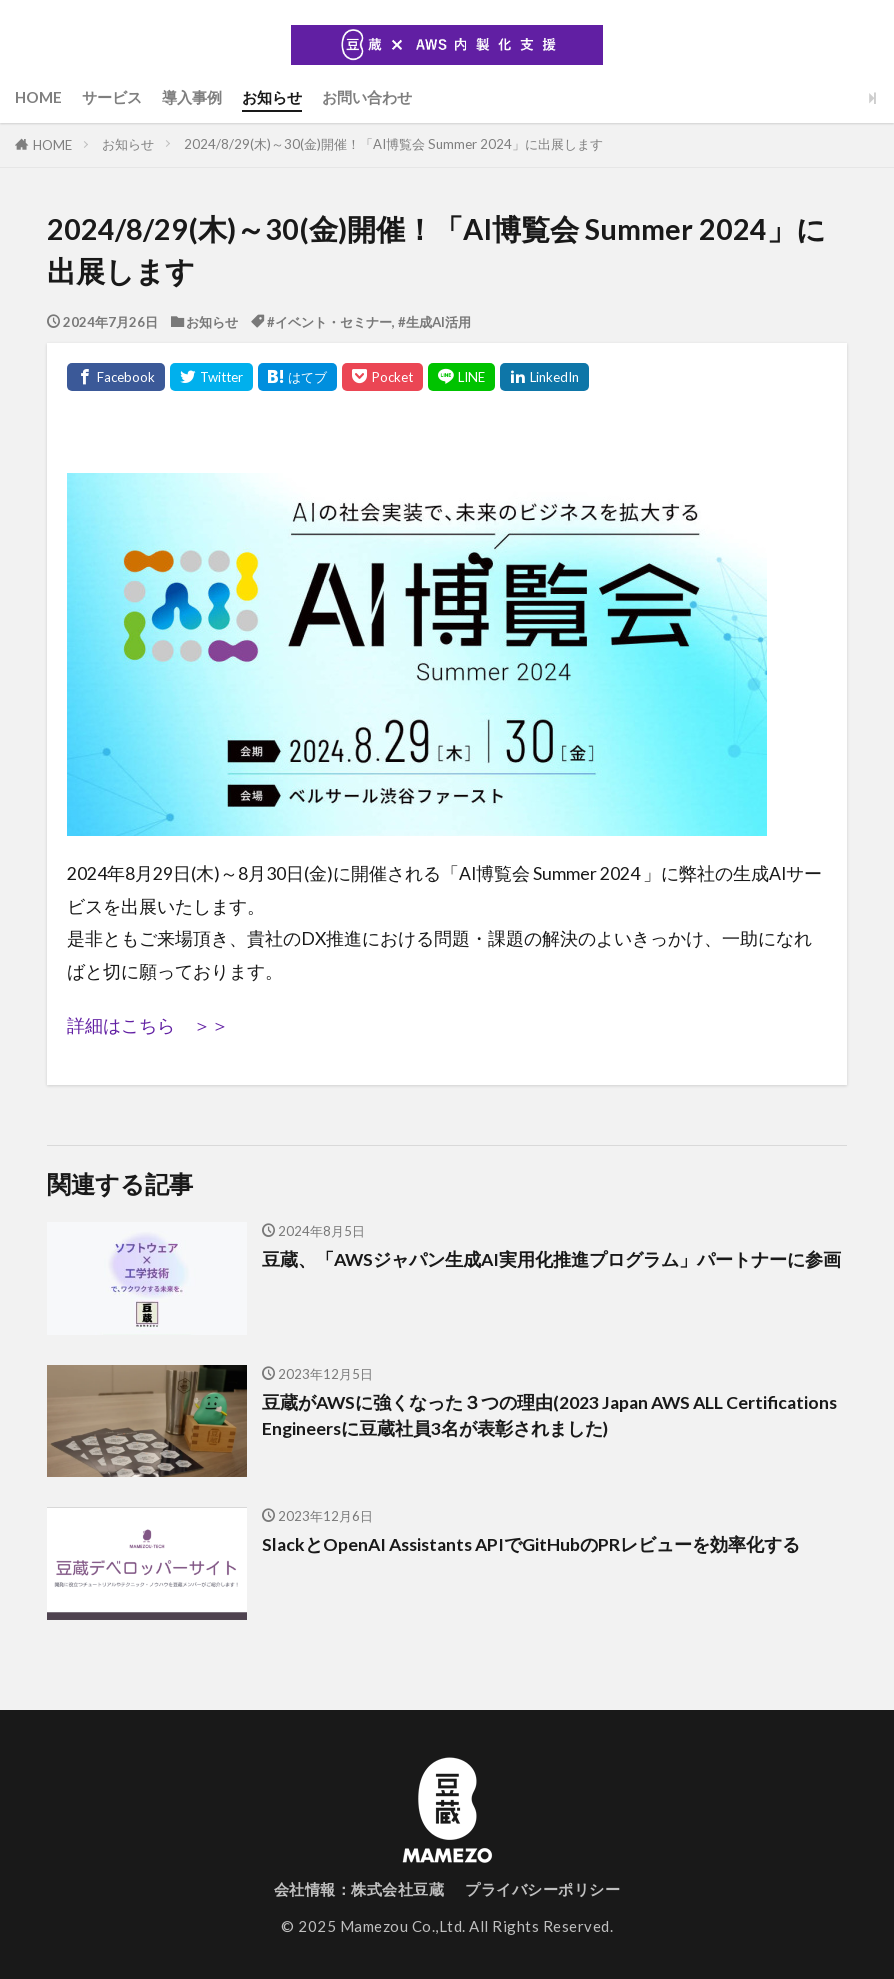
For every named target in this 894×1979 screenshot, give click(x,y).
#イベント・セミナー (329, 322)
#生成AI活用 (434, 322)
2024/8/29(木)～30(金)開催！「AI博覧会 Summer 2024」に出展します (393, 144)
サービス (112, 97)
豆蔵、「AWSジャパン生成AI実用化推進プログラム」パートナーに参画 (551, 1259)
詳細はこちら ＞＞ (148, 1025)
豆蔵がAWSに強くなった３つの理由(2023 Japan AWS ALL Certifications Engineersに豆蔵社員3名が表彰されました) (549, 1415)
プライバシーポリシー (542, 1889)
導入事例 (192, 97)
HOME (38, 97)
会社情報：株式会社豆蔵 (359, 1889)
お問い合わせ (367, 97)
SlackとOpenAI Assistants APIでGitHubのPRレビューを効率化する (531, 1544)
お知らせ (272, 97)
